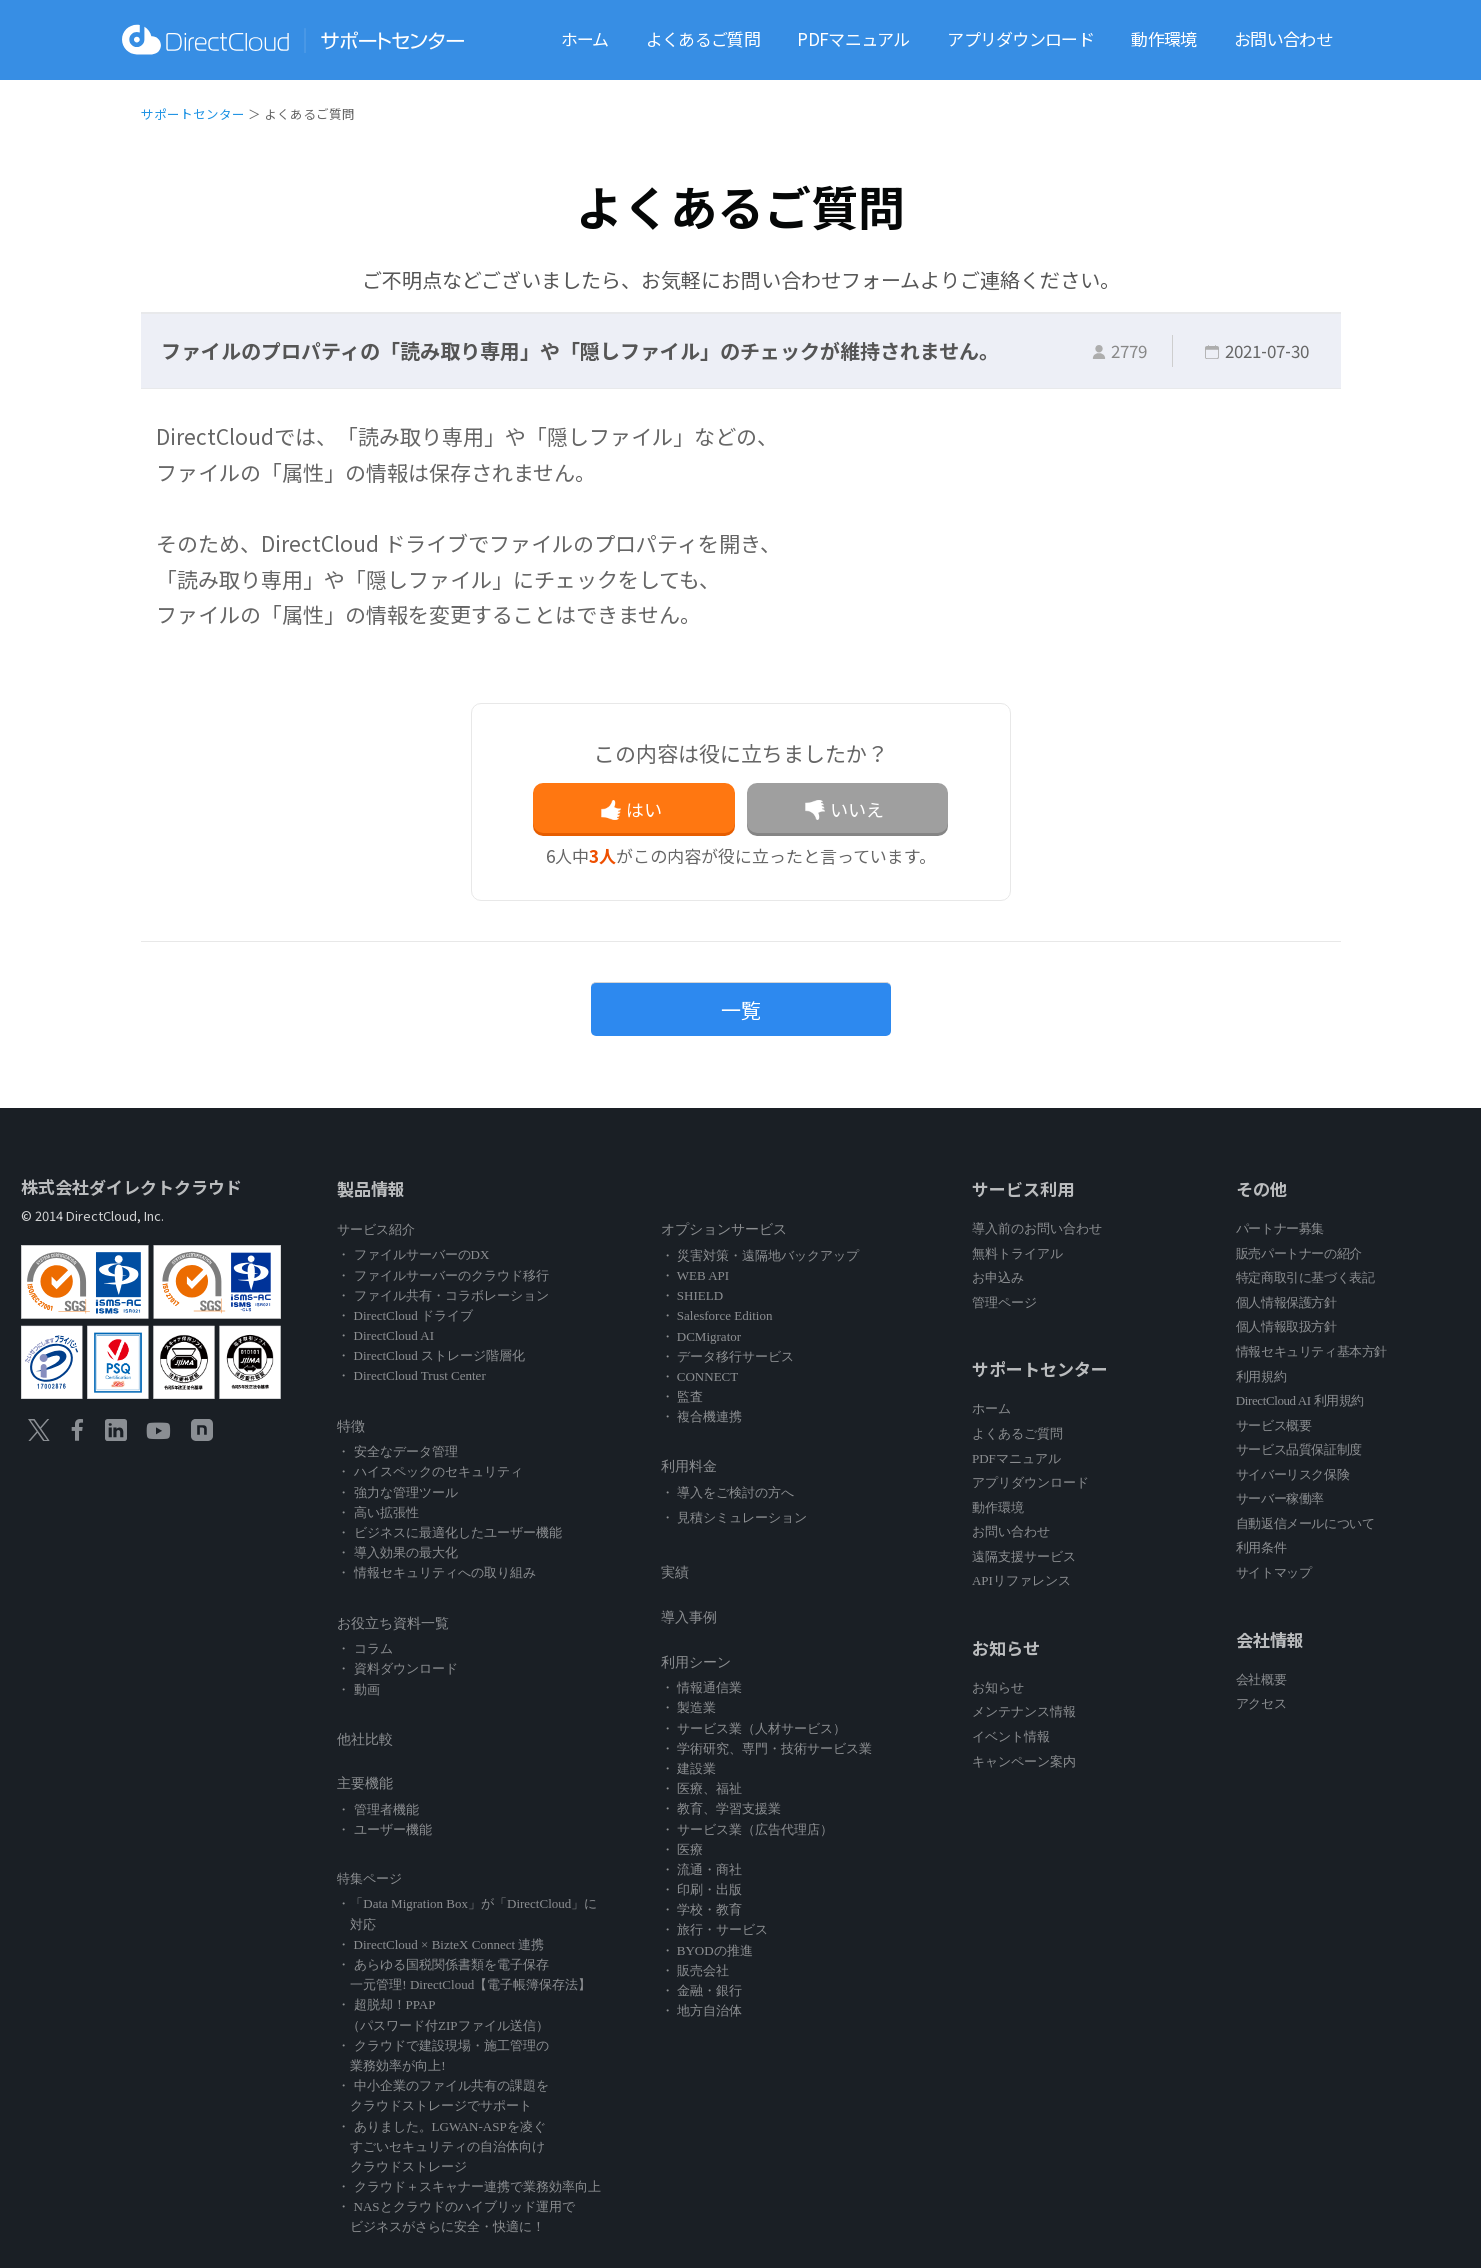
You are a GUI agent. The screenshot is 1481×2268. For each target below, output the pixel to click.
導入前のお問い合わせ (1037, 1228)
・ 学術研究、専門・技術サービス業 (766, 1748)
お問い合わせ (1283, 39)
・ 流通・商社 (701, 1869)
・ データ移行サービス (727, 1356)
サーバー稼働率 (1280, 1498)
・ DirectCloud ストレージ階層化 (431, 1355)
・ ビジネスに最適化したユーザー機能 (449, 1532)
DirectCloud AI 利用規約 (1300, 1400)
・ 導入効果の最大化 (397, 1552)
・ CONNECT (700, 1376)
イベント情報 (1011, 1736)
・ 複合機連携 (701, 1416)
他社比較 (365, 1739)
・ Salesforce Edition (717, 1315)
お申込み (998, 1277)
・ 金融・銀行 (701, 1990)
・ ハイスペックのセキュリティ (429, 1471)
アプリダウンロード (1020, 39)
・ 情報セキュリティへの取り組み (436, 1572)
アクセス (1261, 1703)
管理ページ (1004, 1302)
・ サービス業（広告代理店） (747, 1829)
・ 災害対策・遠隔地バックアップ (760, 1255)
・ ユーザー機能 (384, 1829)
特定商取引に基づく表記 (1305, 1277)
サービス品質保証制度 (1299, 1449)
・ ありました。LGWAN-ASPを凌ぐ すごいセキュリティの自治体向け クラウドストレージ (441, 2146)
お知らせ (998, 1687)
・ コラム (364, 1648)
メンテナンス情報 (1024, 1711)
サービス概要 (1274, 1425)
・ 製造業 (688, 1707)
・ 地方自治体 (701, 2010)
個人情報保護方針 (1286, 1302)
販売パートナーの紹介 (1299, 1253)
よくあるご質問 (703, 39)
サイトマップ (1274, 1572)
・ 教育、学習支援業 (721, 1808)
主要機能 (365, 1783)
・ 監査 (682, 1396)
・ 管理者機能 (377, 1809)
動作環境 (1163, 39)
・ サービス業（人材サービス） (753, 1728)
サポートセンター (193, 113)
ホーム (585, 39)
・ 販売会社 (695, 1970)
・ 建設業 (688, 1768)
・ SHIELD (692, 1295)
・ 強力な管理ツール (397, 1492)
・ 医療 (682, 1849)
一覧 (741, 1009)
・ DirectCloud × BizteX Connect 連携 (440, 1944)
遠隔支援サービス (1024, 1556)
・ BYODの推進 (707, 1950)
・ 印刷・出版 (701, 1889)
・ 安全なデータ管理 (397, 1451)
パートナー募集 (1280, 1228)
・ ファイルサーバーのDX (413, 1254)
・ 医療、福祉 (701, 1788)
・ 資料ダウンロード (397, 1668)
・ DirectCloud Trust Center (411, 1375)
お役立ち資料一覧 (393, 1623)
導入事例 (689, 1617)
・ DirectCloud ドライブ (405, 1315)
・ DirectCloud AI (385, 1335)
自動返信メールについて (1305, 1523)
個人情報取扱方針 (1286, 1326)
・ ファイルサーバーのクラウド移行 (442, 1275)
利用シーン (696, 1662)
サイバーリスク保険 (1292, 1474)
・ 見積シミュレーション (734, 1517)
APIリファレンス (1021, 1580)
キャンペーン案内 (1024, 1761)
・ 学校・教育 (701, 1909)
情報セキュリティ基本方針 (1311, 1351)
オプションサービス (724, 1229)
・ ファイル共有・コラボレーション (442, 1295)
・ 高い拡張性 (377, 1512)
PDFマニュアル (853, 39)
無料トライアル (1017, 1253)
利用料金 (689, 1466)
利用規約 (1261, 1376)
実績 (675, 1572)
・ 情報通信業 (701, 1687)
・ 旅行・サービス (714, 1929)
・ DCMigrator (701, 1336)
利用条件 (1261, 1547)
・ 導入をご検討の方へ (727, 1492)
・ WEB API (695, 1275)
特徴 (351, 1426)
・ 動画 (358, 1689)
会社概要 (1261, 1679)
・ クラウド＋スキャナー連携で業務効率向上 (468, 2186)
